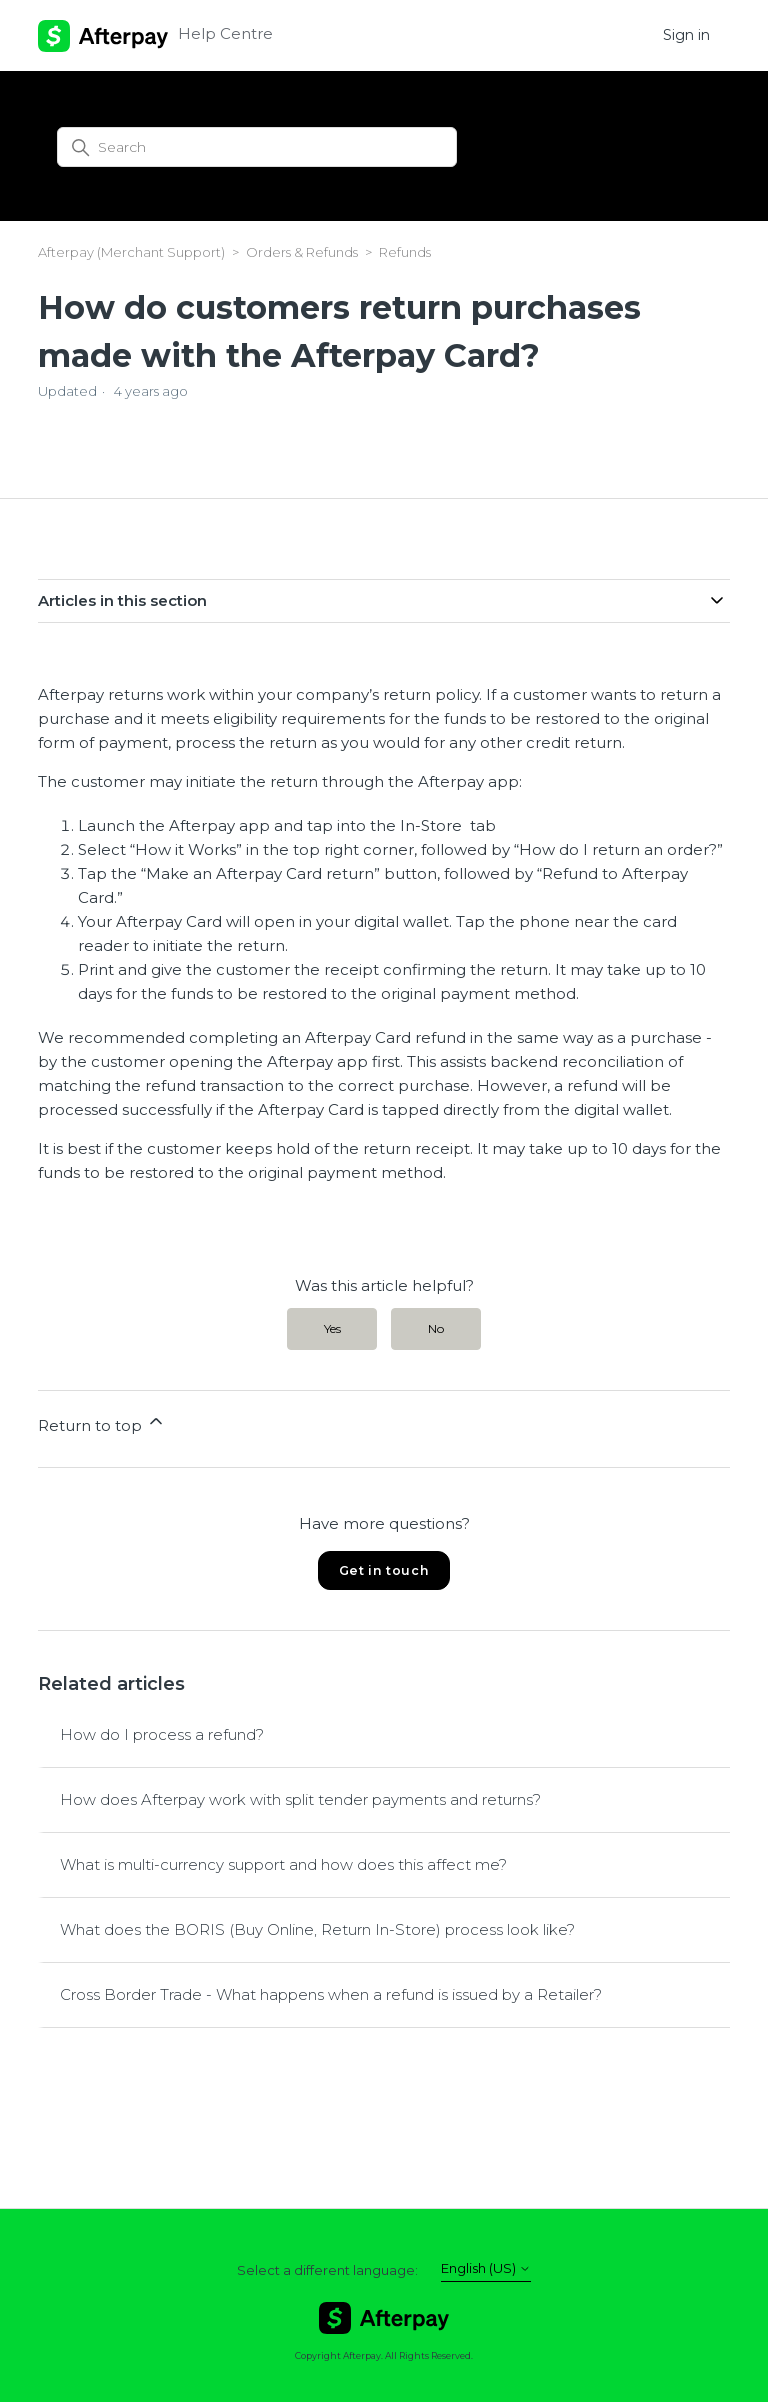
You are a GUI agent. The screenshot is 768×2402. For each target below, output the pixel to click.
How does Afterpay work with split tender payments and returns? (300, 1799)
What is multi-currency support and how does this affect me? (283, 1864)
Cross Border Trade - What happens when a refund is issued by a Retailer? (331, 1994)
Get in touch (384, 1570)
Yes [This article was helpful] (332, 1328)
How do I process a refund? (162, 1734)
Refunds (405, 252)
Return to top (102, 1423)
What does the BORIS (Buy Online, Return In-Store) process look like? (317, 1929)
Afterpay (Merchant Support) (131, 252)
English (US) (486, 2268)
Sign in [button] (686, 35)
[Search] (257, 147)
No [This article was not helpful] (436, 1328)
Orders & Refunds (302, 252)
